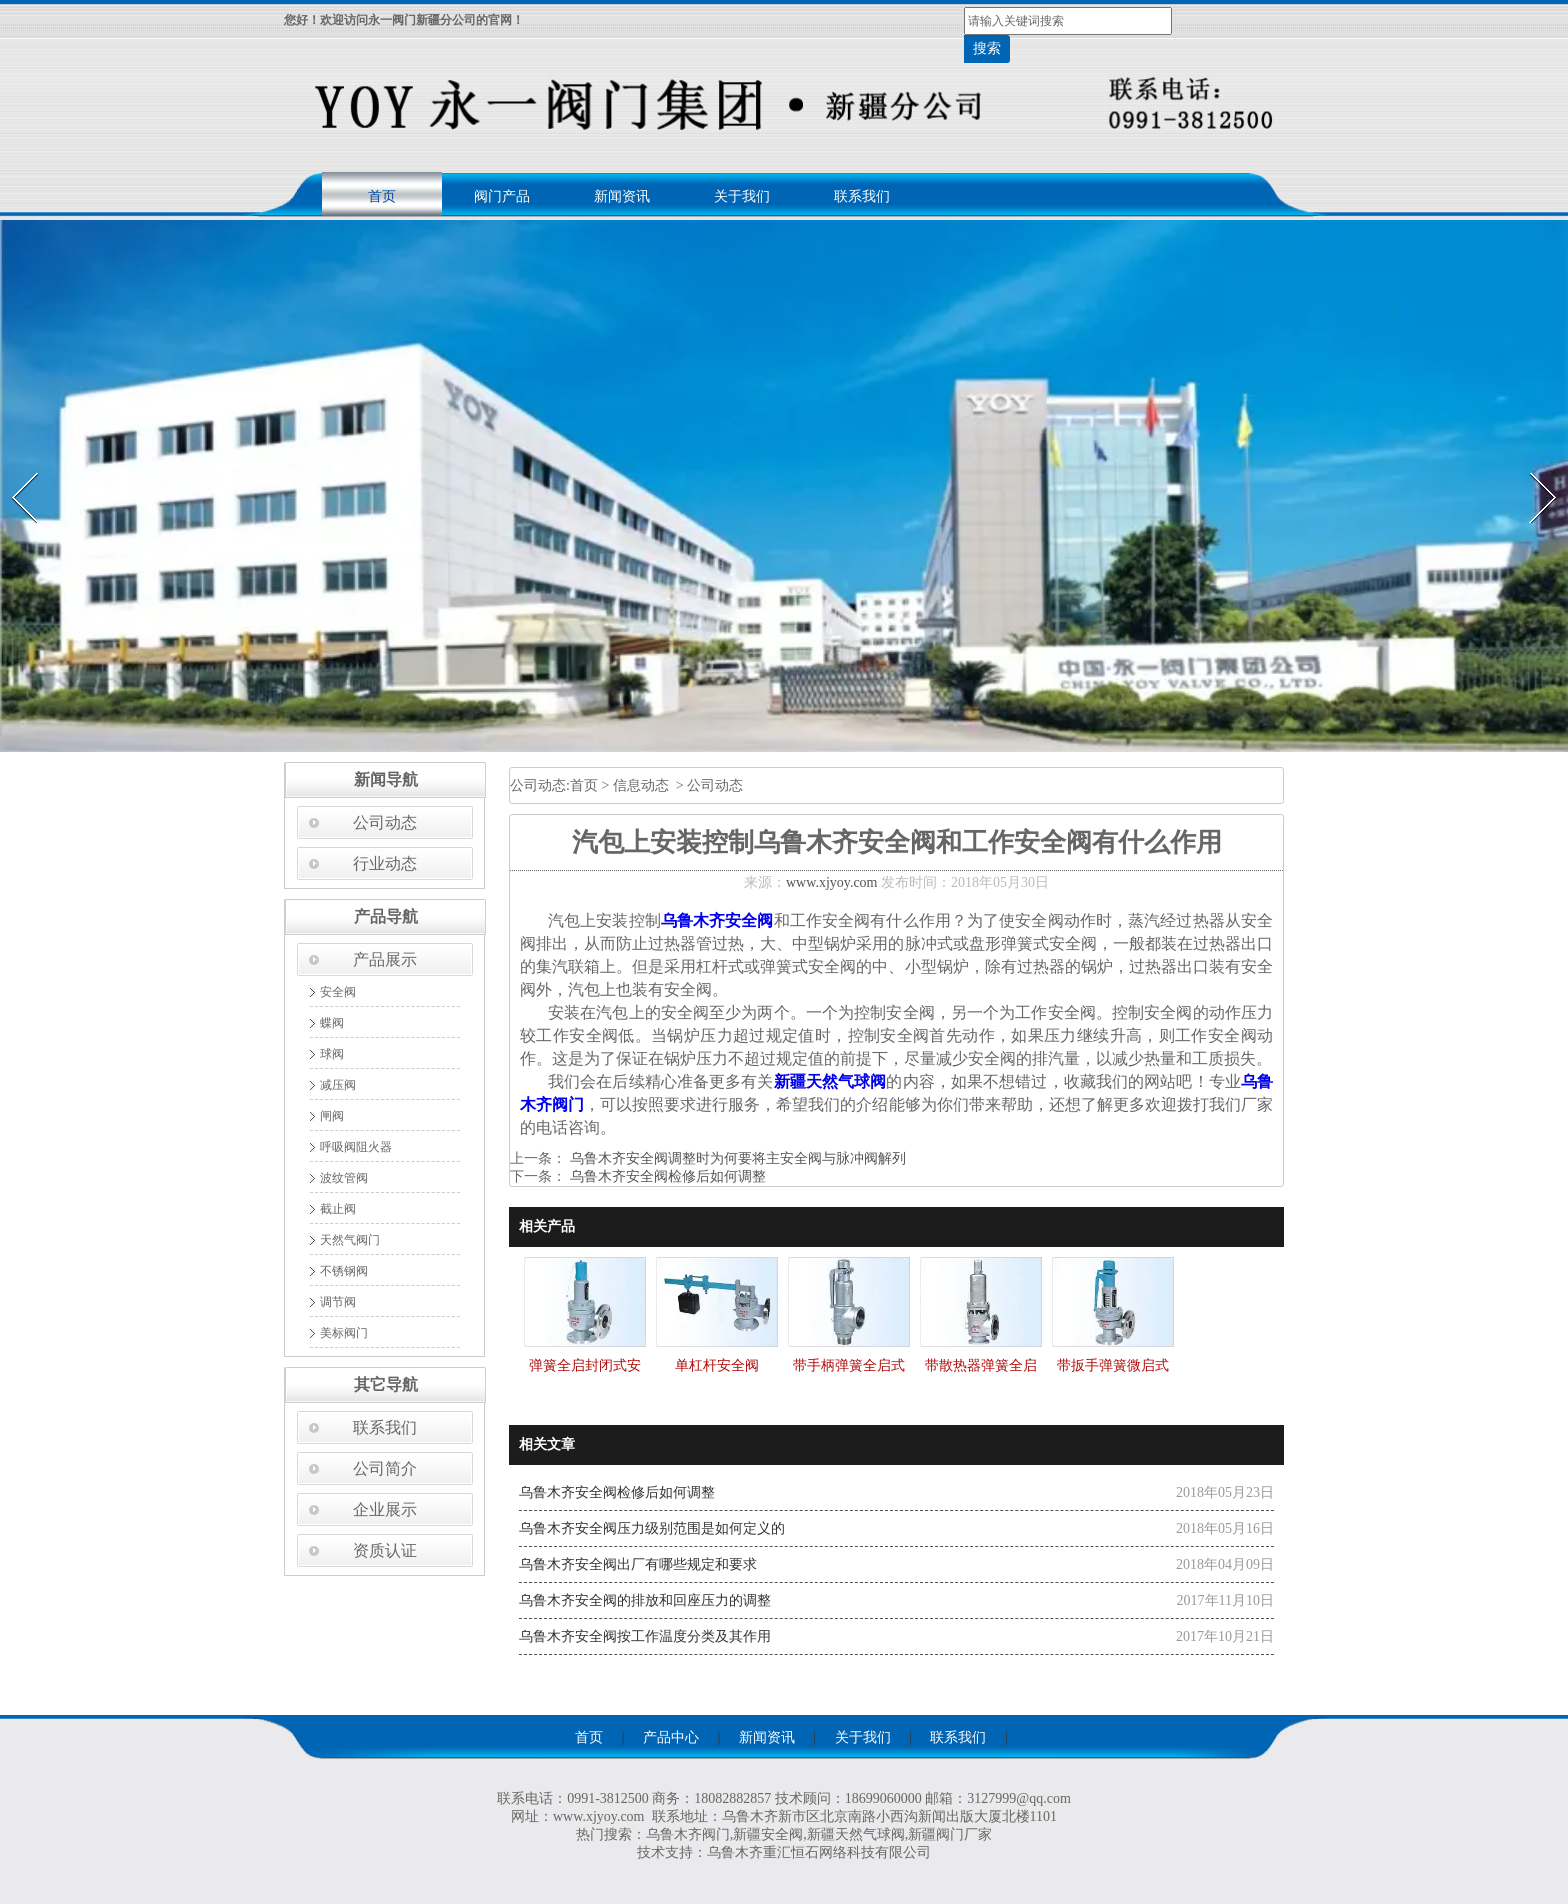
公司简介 (385, 1468)
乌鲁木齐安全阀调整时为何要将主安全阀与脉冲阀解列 (736, 1158)
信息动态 (641, 785)
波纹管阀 (344, 1178)
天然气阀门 (350, 1240)
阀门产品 (502, 196)
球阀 (332, 1054)
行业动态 (385, 863)
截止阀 (338, 1209)
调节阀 (338, 1302)
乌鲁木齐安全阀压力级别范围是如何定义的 (652, 1528)
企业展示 (385, 1509)
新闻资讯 (622, 196)
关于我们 (742, 196)
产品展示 (385, 959)
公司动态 (385, 822)
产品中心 (671, 1737)
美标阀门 (344, 1333)
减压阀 (338, 1085)
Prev (13, 466)
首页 (382, 196)
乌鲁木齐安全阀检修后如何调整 (666, 1176)
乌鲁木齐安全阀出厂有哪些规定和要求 (638, 1564)
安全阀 (338, 992)
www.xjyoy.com (832, 882)
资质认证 (385, 1550)
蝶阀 (332, 1023)
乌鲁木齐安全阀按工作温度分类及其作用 (645, 1636)
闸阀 (332, 1116)
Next (1531, 466)
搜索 (987, 48)
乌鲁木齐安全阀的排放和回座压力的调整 (645, 1600)
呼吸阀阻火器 (356, 1147)
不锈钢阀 (344, 1271)
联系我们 (862, 196)
